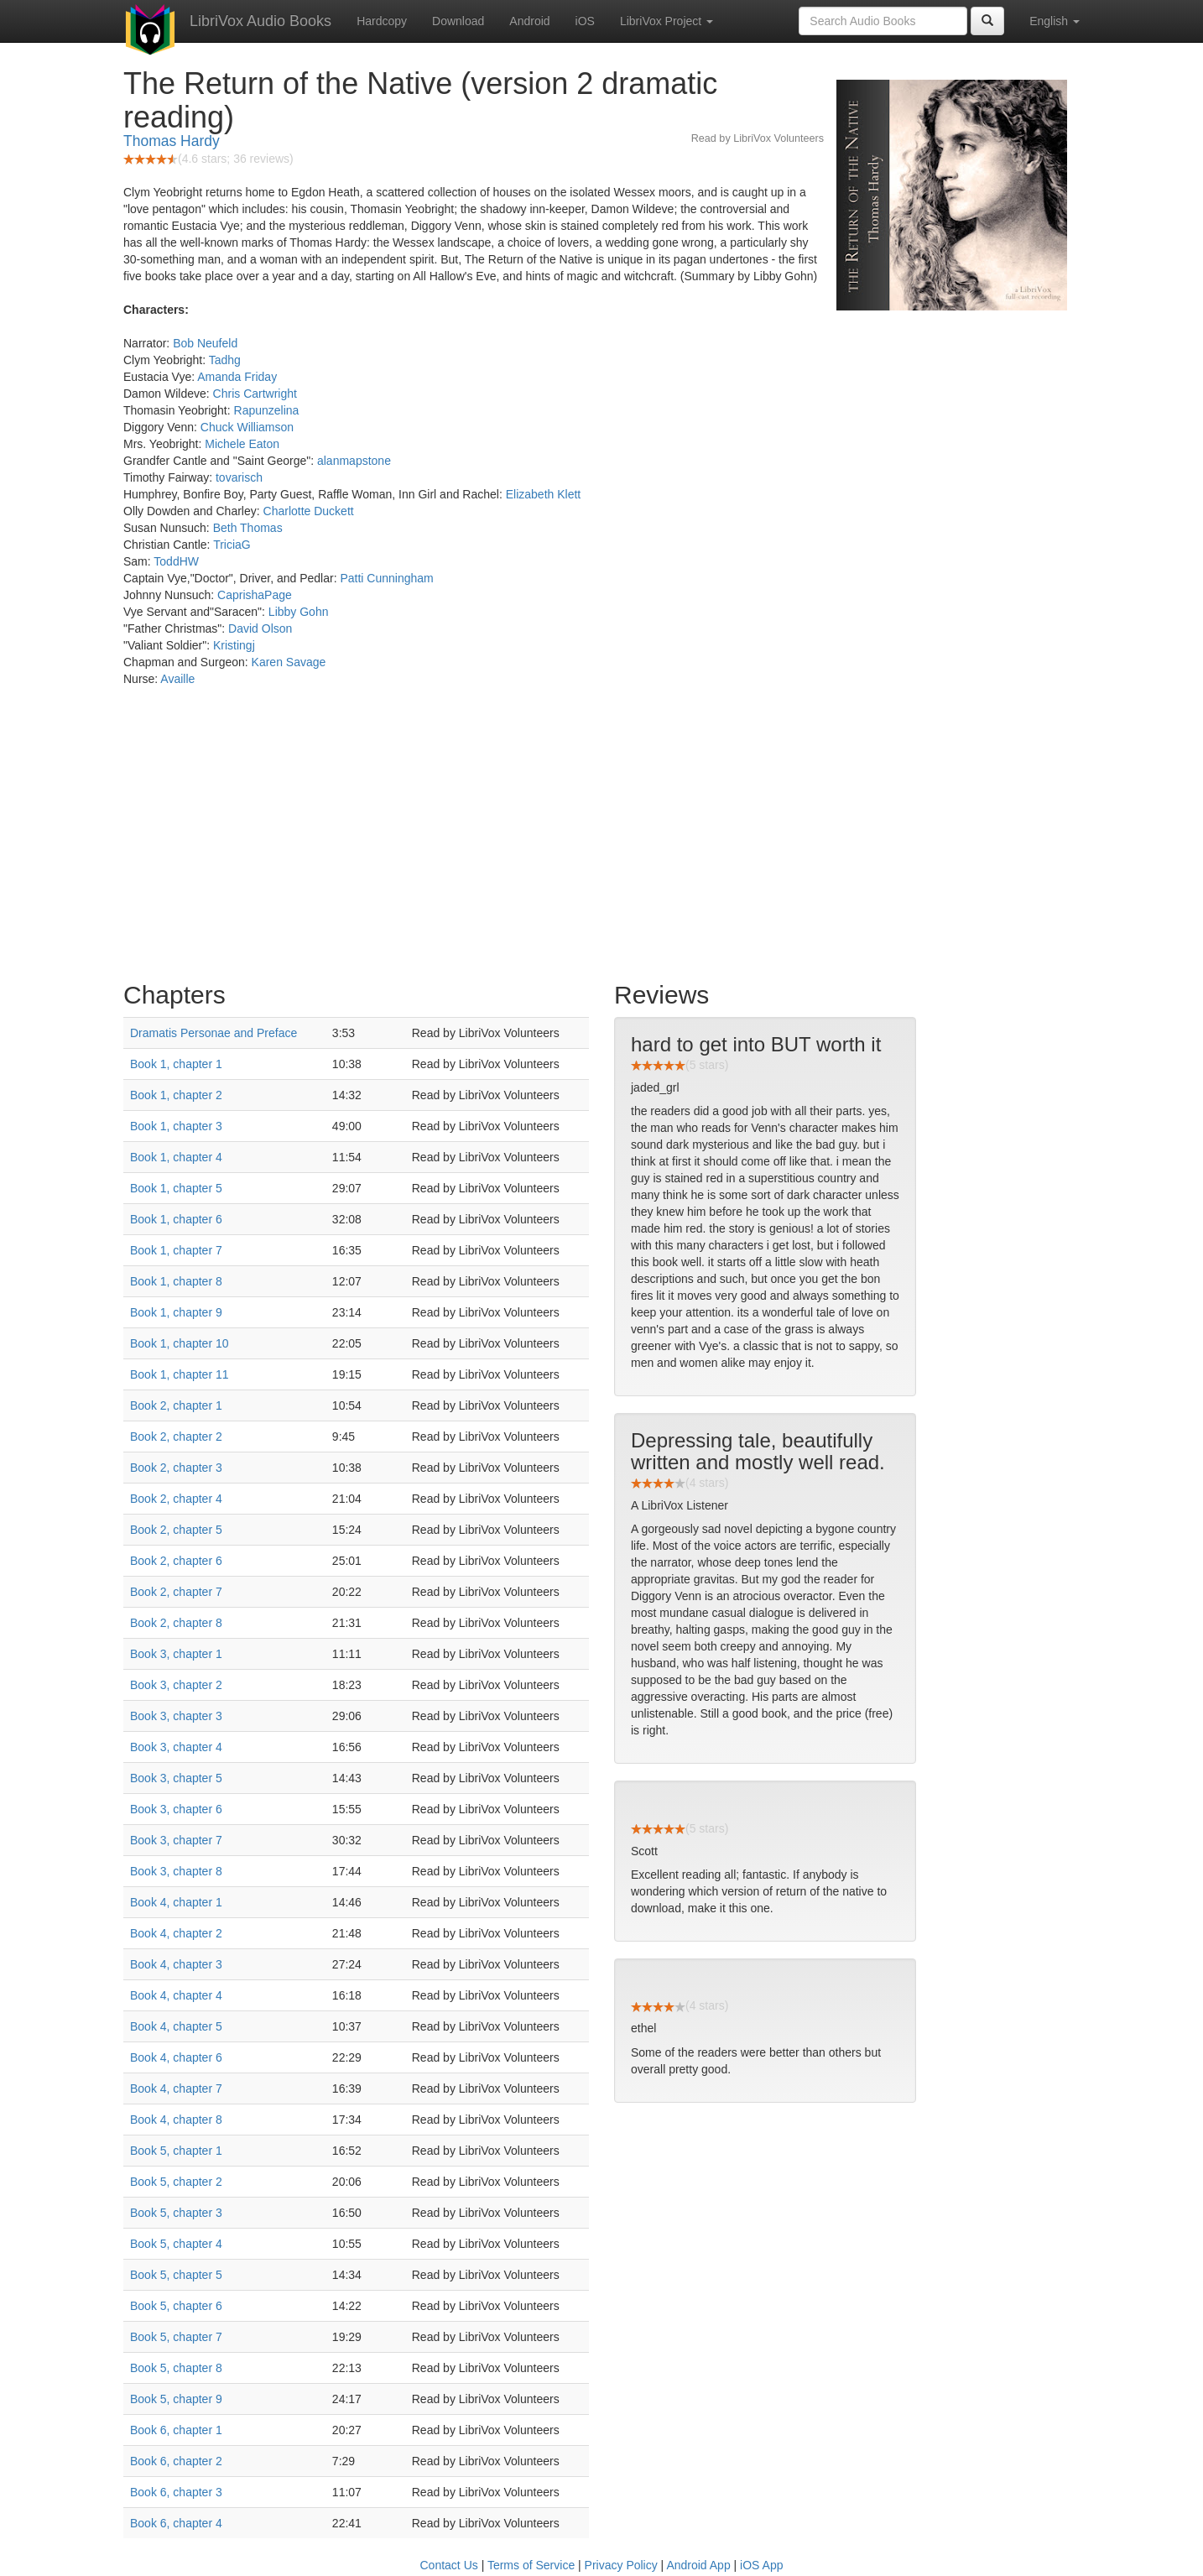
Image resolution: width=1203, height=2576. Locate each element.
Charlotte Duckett (308, 511)
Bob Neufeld (205, 343)
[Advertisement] (601, 838)
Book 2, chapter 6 (176, 1560)
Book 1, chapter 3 (176, 1126)
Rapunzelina (266, 410)
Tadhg (225, 360)
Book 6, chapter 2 (176, 2461)
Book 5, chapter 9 (176, 2399)
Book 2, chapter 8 (176, 1623)
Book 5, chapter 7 (176, 2337)
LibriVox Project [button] (666, 21)
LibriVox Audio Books (260, 21)
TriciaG (232, 544)
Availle (177, 679)
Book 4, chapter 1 (176, 1902)
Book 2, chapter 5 (176, 1529)
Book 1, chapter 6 (176, 1219)
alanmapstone (354, 460)
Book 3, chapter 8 (176, 1871)
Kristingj (234, 645)
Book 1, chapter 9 (176, 1312)
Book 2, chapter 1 (176, 1405)
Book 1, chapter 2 (176, 1095)
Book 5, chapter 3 (176, 2212)
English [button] (1054, 21)
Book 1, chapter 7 (176, 1250)
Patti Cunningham (386, 578)
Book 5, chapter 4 (176, 2243)
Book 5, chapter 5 (176, 2274)
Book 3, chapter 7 (176, 1840)
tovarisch (239, 477)
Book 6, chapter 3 (176, 2492)
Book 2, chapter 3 (176, 1467)
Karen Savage (289, 662)
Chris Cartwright (255, 393)
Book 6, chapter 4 (176, 2523)
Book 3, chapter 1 (176, 1654)
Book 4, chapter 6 (176, 2057)
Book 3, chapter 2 (176, 1685)
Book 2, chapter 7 (176, 1591)
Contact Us (449, 2565)
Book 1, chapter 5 (176, 1188)
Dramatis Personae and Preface (213, 1033)
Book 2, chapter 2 (176, 1436)
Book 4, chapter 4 (176, 1995)
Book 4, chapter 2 (176, 1933)
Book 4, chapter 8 (176, 2119)
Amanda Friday (237, 376)
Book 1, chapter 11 (179, 1374)
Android (529, 21)
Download (458, 21)
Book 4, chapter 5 (176, 2026)
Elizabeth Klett (543, 494)
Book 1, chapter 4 (176, 1157)
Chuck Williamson (247, 427)
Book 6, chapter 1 (176, 2430)
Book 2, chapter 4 (176, 1498)
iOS (585, 21)
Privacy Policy (621, 2565)
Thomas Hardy (171, 141)
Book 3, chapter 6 (176, 1809)
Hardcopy (382, 21)
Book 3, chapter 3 (176, 1716)
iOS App (761, 2565)
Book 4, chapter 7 (176, 2088)
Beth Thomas (248, 527)
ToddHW (176, 561)
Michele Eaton (242, 444)
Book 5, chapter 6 (176, 2306)
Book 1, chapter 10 (179, 1343)
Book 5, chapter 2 (176, 2181)
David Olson (260, 628)
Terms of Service (531, 2565)
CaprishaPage (254, 595)
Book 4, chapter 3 (176, 1964)
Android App (698, 2565)
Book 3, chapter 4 (176, 1747)
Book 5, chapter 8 (176, 2368)
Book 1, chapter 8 (176, 1281)
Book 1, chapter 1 (176, 1064)
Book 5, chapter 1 (176, 2150)
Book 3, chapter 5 (176, 1778)
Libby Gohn (298, 611)
